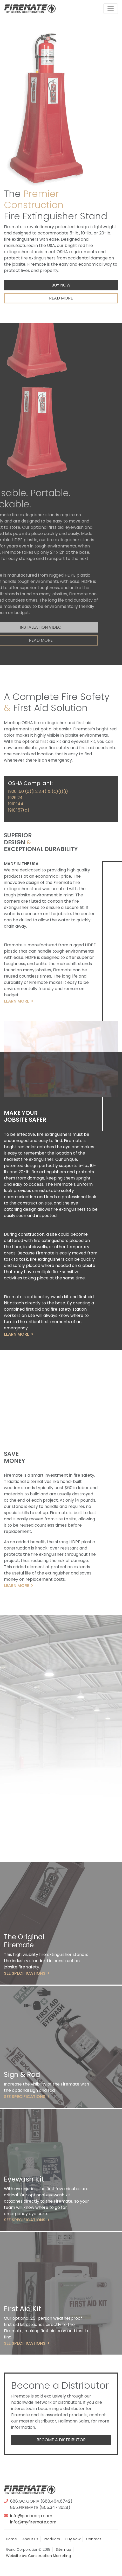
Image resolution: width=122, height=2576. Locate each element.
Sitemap (63, 2549)
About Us (30, 2539)
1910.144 (15, 804)
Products (52, 2539)
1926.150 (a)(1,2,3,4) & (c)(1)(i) (38, 791)
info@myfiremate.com (33, 2522)
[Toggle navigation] (110, 8)
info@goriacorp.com (31, 2516)
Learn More (18, 1001)
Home (11, 2539)
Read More (61, 298)
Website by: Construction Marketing (38, 2555)
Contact (93, 2539)
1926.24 (15, 798)
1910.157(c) (18, 810)
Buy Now (61, 285)
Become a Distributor (61, 2440)
